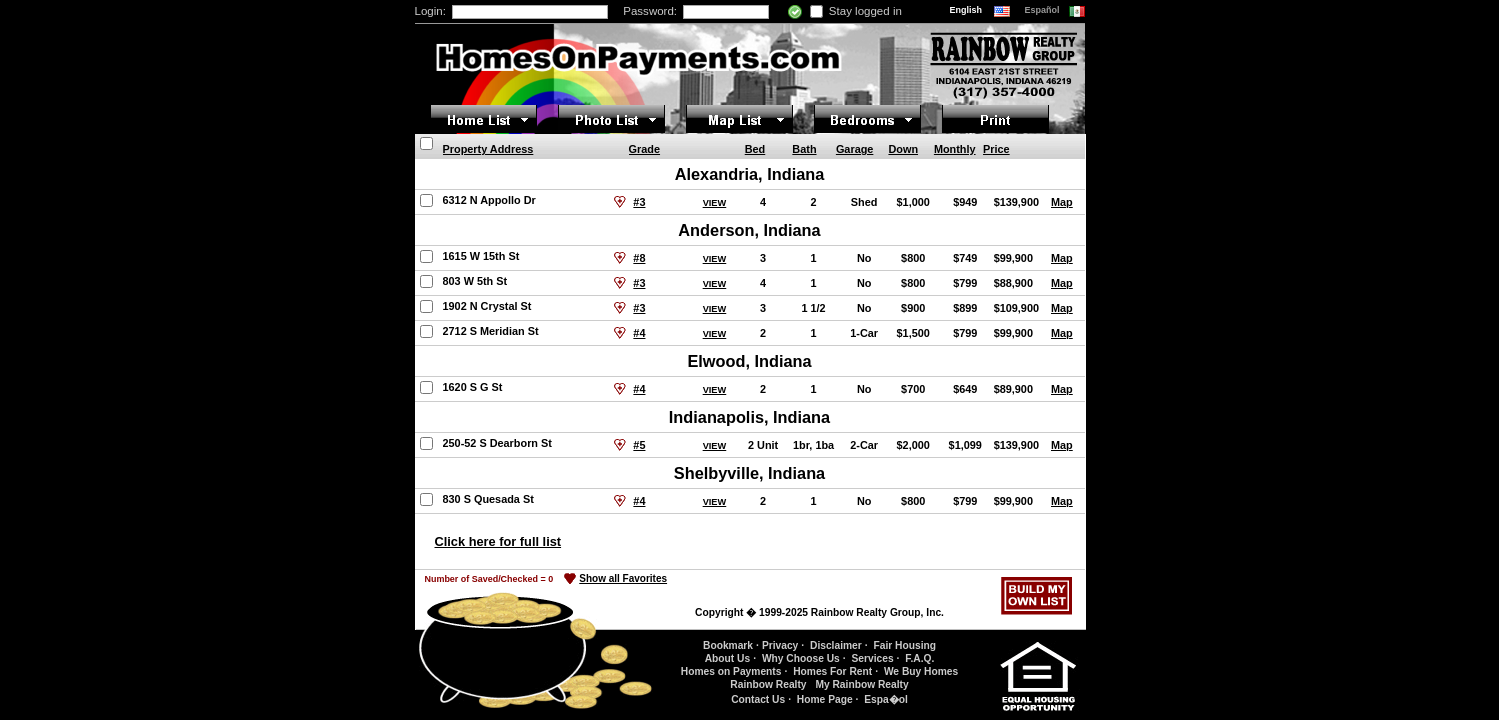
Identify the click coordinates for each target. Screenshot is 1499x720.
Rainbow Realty (768, 684)
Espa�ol (886, 699)
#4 (639, 333)
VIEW (715, 203)
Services (872, 658)
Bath (804, 149)
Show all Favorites (623, 578)
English (967, 10)
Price (996, 149)
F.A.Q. (919, 658)
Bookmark (728, 645)
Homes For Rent (832, 671)
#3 (639, 202)
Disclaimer (836, 645)
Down (903, 149)
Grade (644, 149)
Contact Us (758, 699)
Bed (755, 149)
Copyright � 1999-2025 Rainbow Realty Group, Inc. (819, 612)
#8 (639, 258)
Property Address (488, 149)
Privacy (780, 645)
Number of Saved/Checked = (489, 579)
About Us (727, 658)
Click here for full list (498, 541)
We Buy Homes (921, 671)
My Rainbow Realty (861, 684)
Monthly (955, 149)
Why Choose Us (801, 658)
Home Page (825, 699)
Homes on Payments (731, 671)
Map (1062, 202)
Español (1044, 10)
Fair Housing (904, 645)
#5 (639, 445)
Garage (854, 149)
